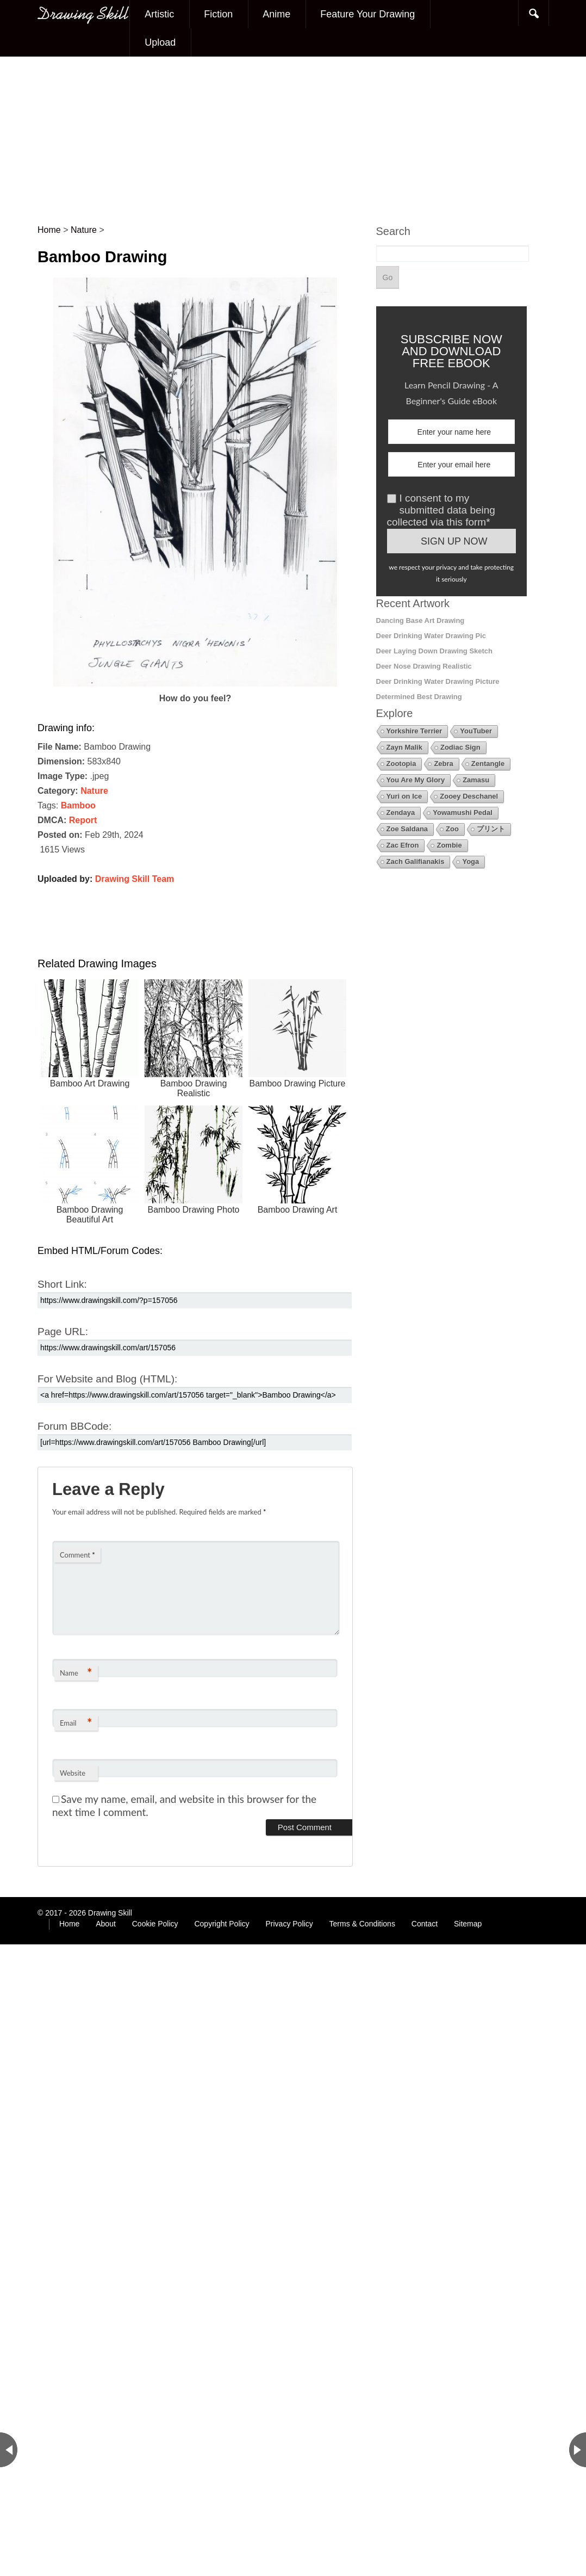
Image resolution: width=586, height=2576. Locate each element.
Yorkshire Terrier (414, 731)
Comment (77, 1554)
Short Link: (62, 1284)
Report (83, 820)
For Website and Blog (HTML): (107, 1379)
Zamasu (476, 780)
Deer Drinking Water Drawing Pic (431, 636)
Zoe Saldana (407, 829)
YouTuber (476, 731)
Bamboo (78, 805)
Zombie (449, 845)
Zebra (443, 763)
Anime (276, 14)
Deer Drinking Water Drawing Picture (438, 681)
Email (76, 1722)
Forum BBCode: (74, 1426)
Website (72, 1773)
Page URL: (63, 1331)
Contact (425, 1923)
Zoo (452, 829)
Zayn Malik (404, 747)
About (106, 1923)
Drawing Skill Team (134, 879)
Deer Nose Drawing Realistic (424, 666)
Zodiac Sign (460, 747)
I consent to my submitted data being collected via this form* (441, 510)
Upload (160, 42)
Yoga (470, 861)
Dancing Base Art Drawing (420, 620)
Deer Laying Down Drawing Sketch (434, 651)
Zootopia (401, 763)
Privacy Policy (289, 1923)
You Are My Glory (415, 780)
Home (69, 1923)
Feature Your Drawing (367, 14)
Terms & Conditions (362, 1923)
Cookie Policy (155, 1923)
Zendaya (400, 812)
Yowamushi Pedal (463, 812)
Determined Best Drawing (419, 697)
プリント (491, 829)
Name (76, 1672)
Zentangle (487, 763)
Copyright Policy (221, 1923)
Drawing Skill (110, 1912)
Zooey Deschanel (469, 796)
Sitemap (468, 1923)
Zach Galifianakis (415, 861)
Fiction (218, 14)
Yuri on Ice (404, 796)
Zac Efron (402, 845)
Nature (94, 790)
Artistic (159, 14)
